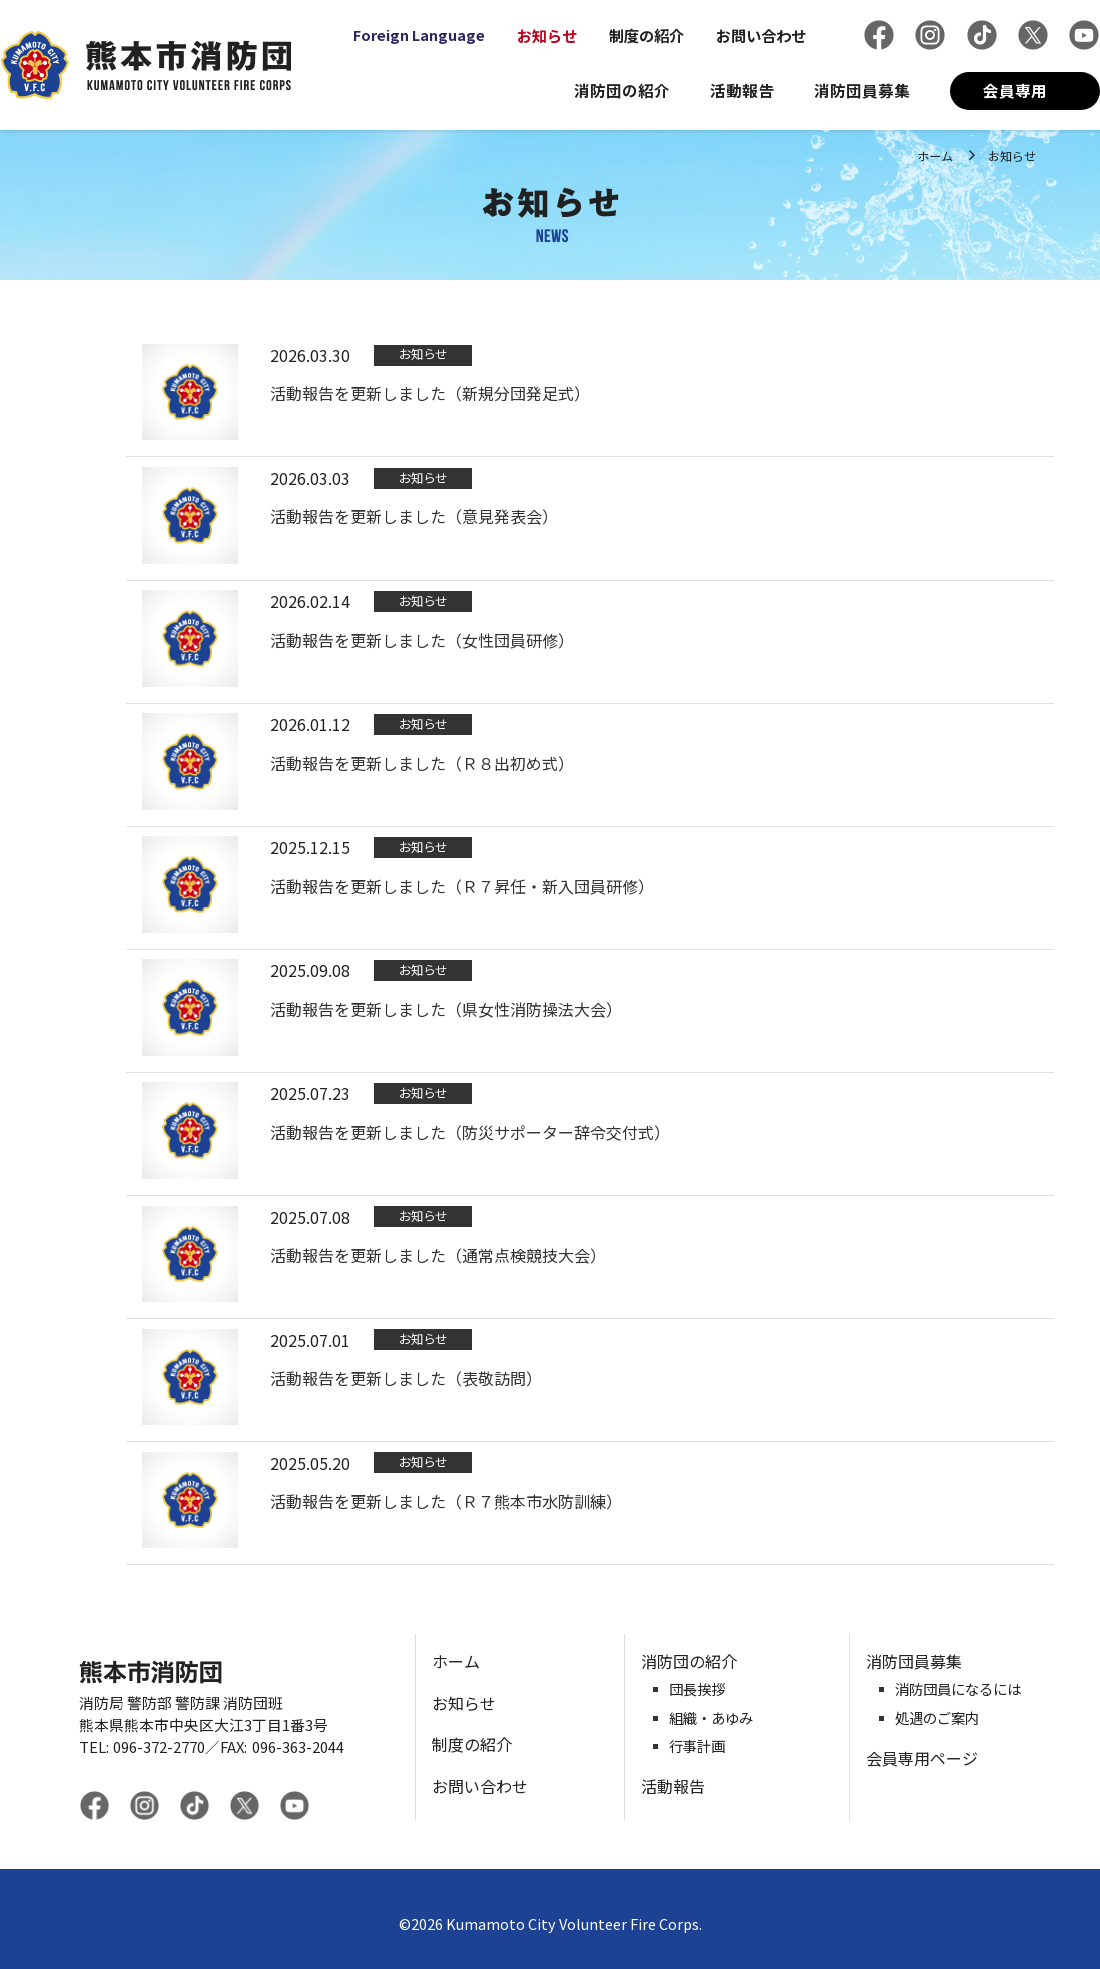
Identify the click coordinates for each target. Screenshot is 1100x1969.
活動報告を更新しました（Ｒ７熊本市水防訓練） (446, 1501)
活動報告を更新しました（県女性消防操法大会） (446, 1009)
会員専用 (1015, 90)
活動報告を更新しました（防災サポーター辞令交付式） (470, 1132)
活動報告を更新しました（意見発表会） (414, 516)
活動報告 (742, 90)
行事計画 (697, 1746)
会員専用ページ (922, 1758)
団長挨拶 (697, 1689)
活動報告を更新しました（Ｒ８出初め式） (422, 763)
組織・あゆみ (711, 1718)
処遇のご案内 (937, 1718)
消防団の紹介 (622, 90)
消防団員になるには (958, 1689)
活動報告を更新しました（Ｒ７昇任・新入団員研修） (462, 886)
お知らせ (547, 35)
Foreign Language (419, 35)
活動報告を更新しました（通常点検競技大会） (438, 1255)
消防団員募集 (862, 90)
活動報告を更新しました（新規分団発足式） (430, 393)
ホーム (935, 155)
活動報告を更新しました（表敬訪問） (406, 1378)
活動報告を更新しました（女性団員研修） (422, 640)
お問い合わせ (761, 35)
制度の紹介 (646, 35)
